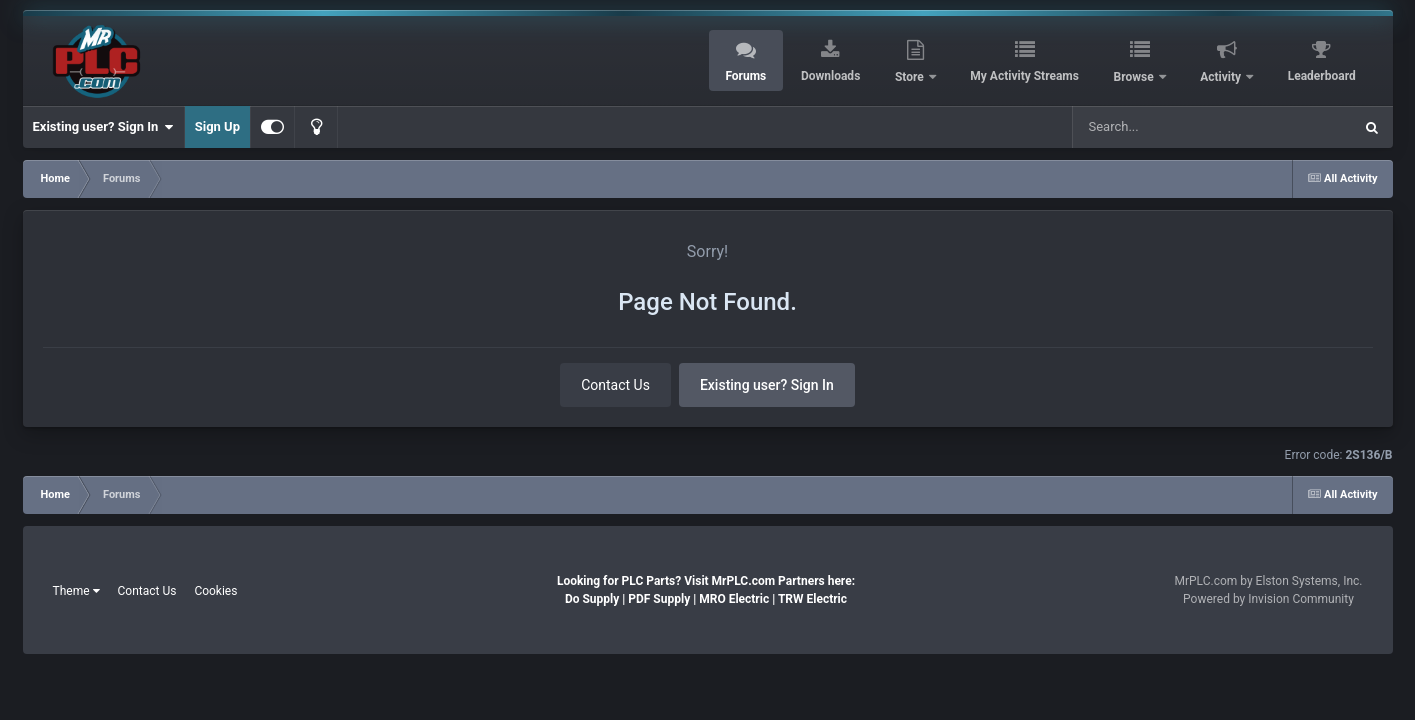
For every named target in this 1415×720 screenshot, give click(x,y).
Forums (745, 76)
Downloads (830, 76)
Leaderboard (1322, 76)
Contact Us (615, 385)
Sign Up (217, 126)
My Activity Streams (1024, 76)
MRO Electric (734, 599)
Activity (1222, 77)
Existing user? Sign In (103, 127)
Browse (1135, 77)
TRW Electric (812, 599)
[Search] (1174, 127)
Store (911, 77)
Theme (76, 591)
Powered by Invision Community (1268, 599)
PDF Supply (659, 599)
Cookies (215, 591)
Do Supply (592, 599)
